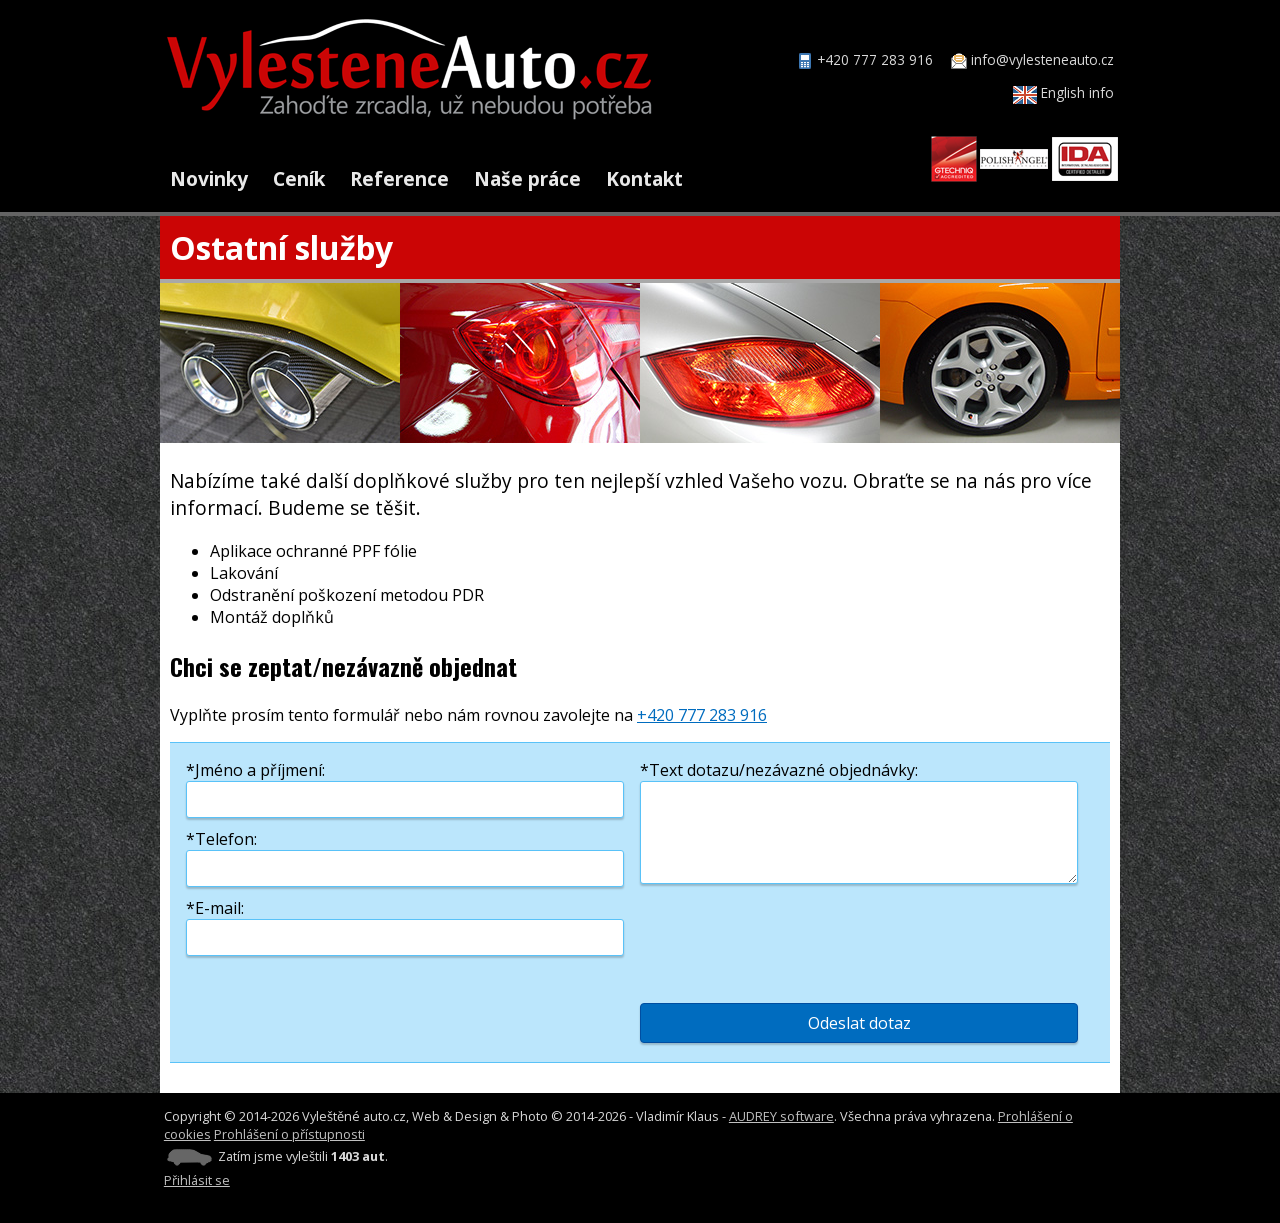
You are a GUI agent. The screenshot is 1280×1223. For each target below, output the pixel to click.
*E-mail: (215, 908)
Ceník (299, 178)
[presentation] (792, 938)
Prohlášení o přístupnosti (289, 1134)
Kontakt (644, 178)
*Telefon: (221, 839)
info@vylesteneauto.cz (1042, 59)
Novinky (209, 178)
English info (1063, 92)
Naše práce (527, 178)
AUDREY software (781, 1116)
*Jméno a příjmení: (255, 770)
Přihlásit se (197, 1180)
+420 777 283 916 (875, 59)
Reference (399, 178)
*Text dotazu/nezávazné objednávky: (779, 770)
